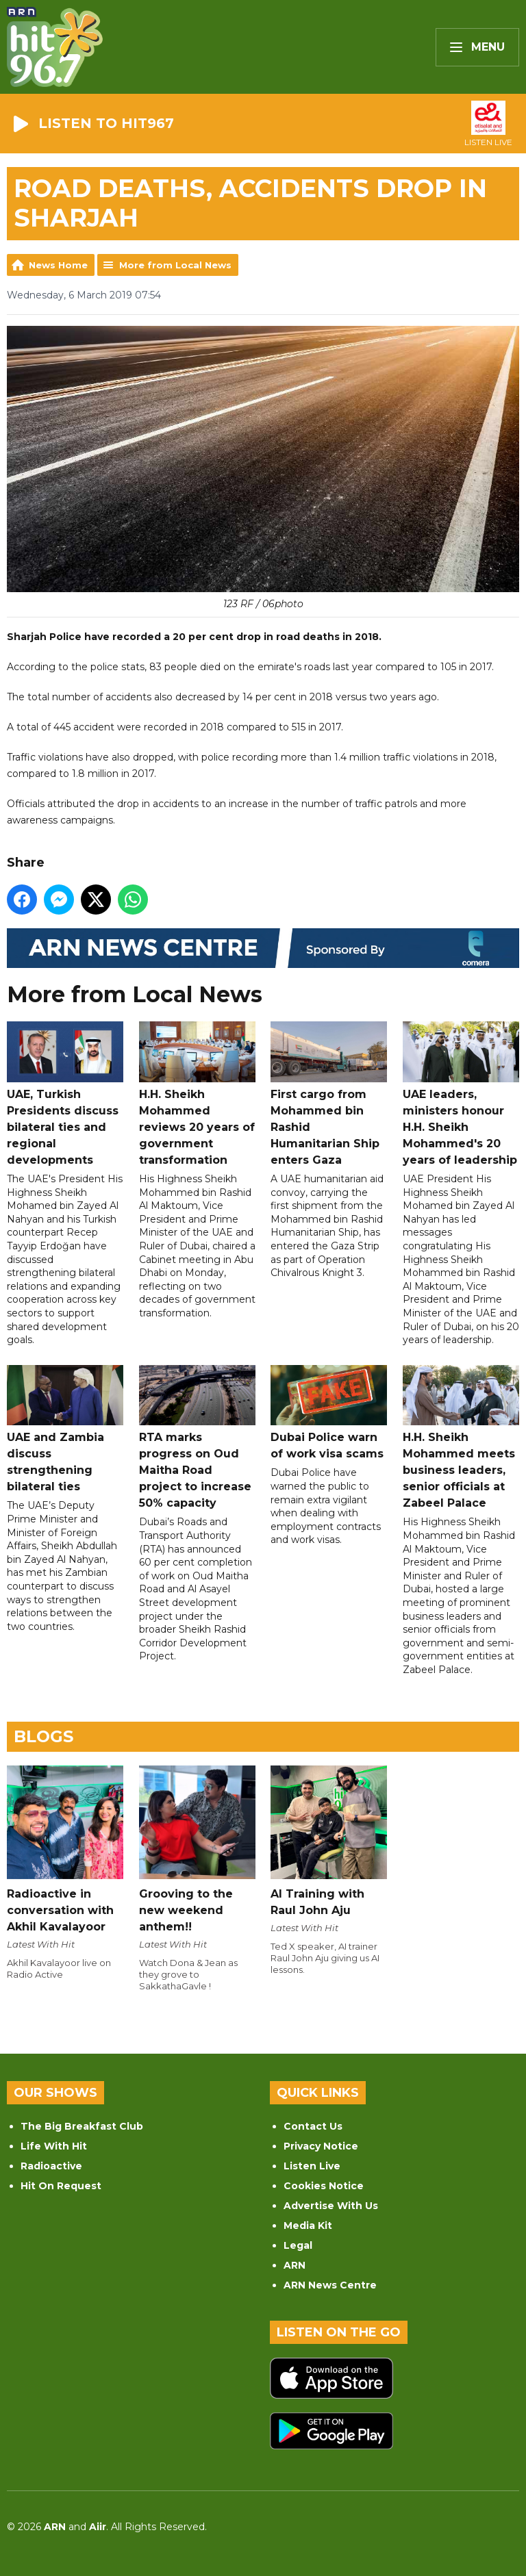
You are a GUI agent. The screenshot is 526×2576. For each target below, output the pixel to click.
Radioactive (51, 2166)
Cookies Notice (324, 2186)
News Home (58, 264)
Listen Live (312, 2166)
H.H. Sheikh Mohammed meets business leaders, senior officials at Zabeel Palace (461, 1436)
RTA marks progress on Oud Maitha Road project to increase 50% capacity (197, 1436)
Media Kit (308, 2225)
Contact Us (313, 2126)
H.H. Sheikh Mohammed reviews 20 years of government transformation (197, 1093)
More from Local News (175, 264)
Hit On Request (61, 2186)
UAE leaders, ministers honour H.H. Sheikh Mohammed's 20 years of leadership (461, 1093)
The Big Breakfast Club (82, 2126)
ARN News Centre (330, 2285)
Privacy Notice (321, 2146)
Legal (298, 2245)
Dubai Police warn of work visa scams (329, 1412)
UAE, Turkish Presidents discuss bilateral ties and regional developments (65, 1093)
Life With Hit (54, 2146)
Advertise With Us (331, 2205)
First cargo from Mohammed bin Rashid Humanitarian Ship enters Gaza (329, 1093)
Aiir (97, 2527)
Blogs (43, 1736)
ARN (294, 2265)
